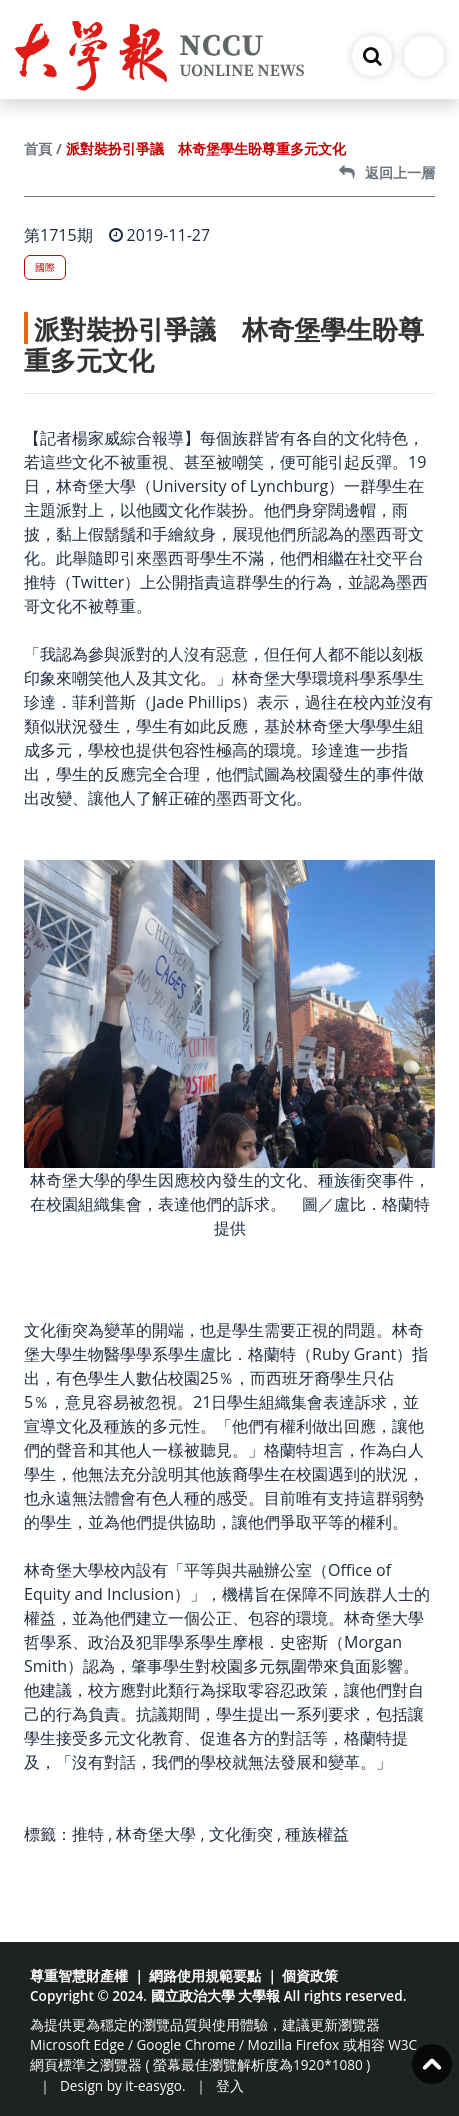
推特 (88, 1834)
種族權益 (317, 1834)
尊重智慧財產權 (79, 1975)
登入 (230, 2085)
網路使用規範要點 (205, 1975)
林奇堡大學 (156, 1834)
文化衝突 (241, 1834)
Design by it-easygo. (123, 2085)
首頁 (38, 148)
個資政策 (310, 1975)
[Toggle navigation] (424, 56)
